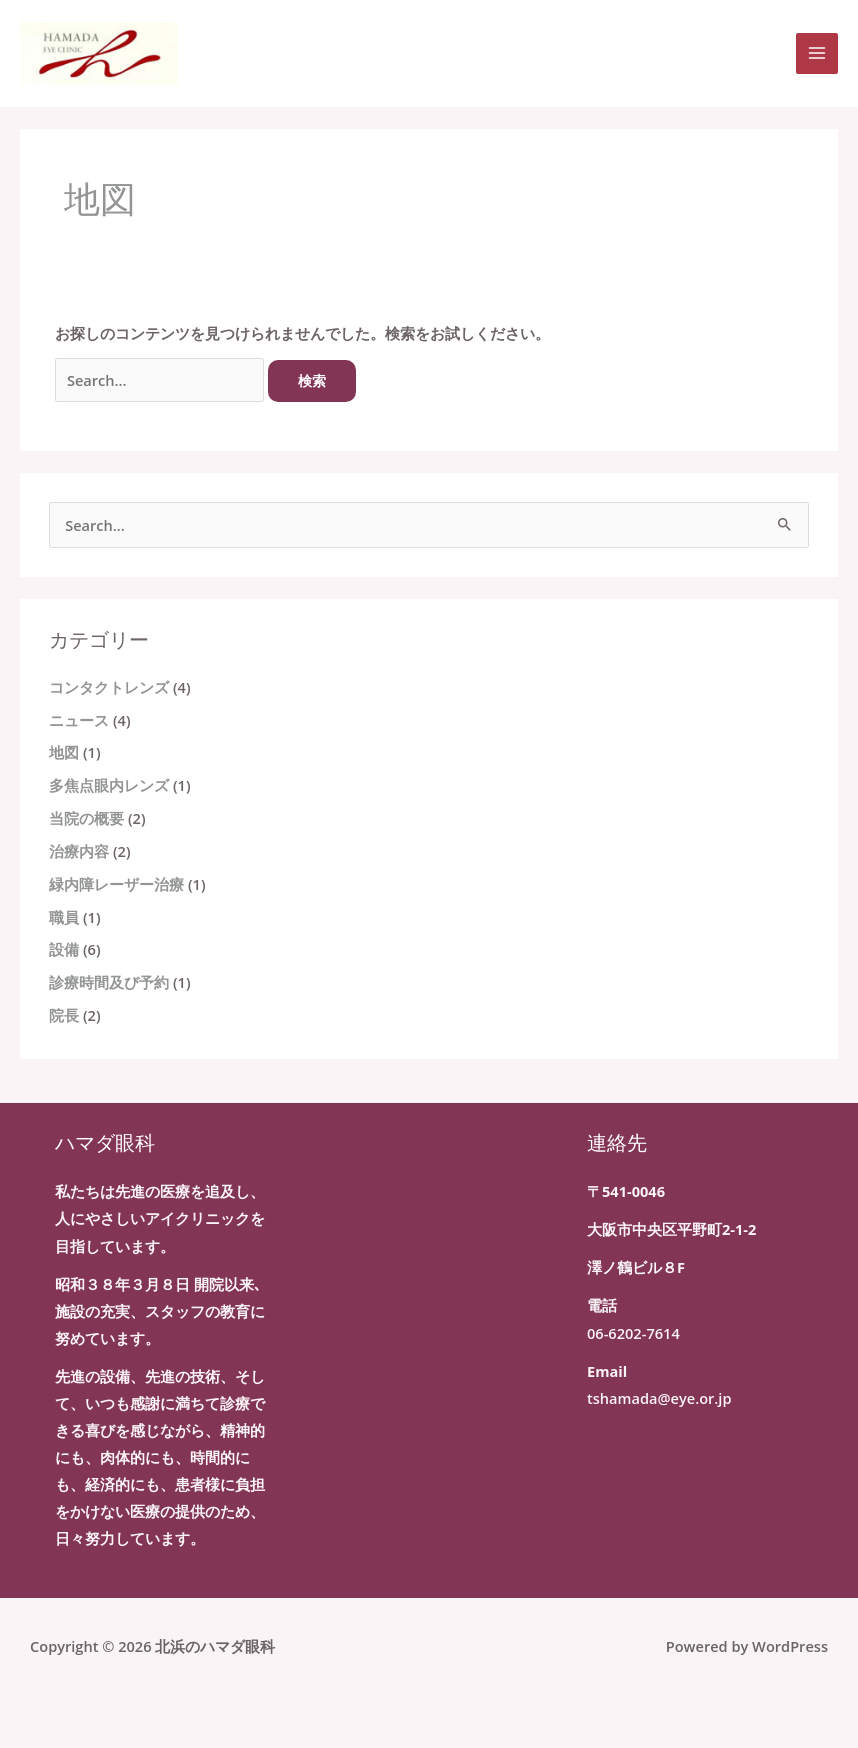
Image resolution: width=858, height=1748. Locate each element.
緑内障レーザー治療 (116, 884)
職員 (64, 917)
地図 (64, 752)
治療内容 (79, 851)
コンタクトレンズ (109, 687)
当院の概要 (86, 818)
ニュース (79, 720)
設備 (64, 949)
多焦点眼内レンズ (109, 785)
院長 (64, 1015)
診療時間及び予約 (109, 982)
